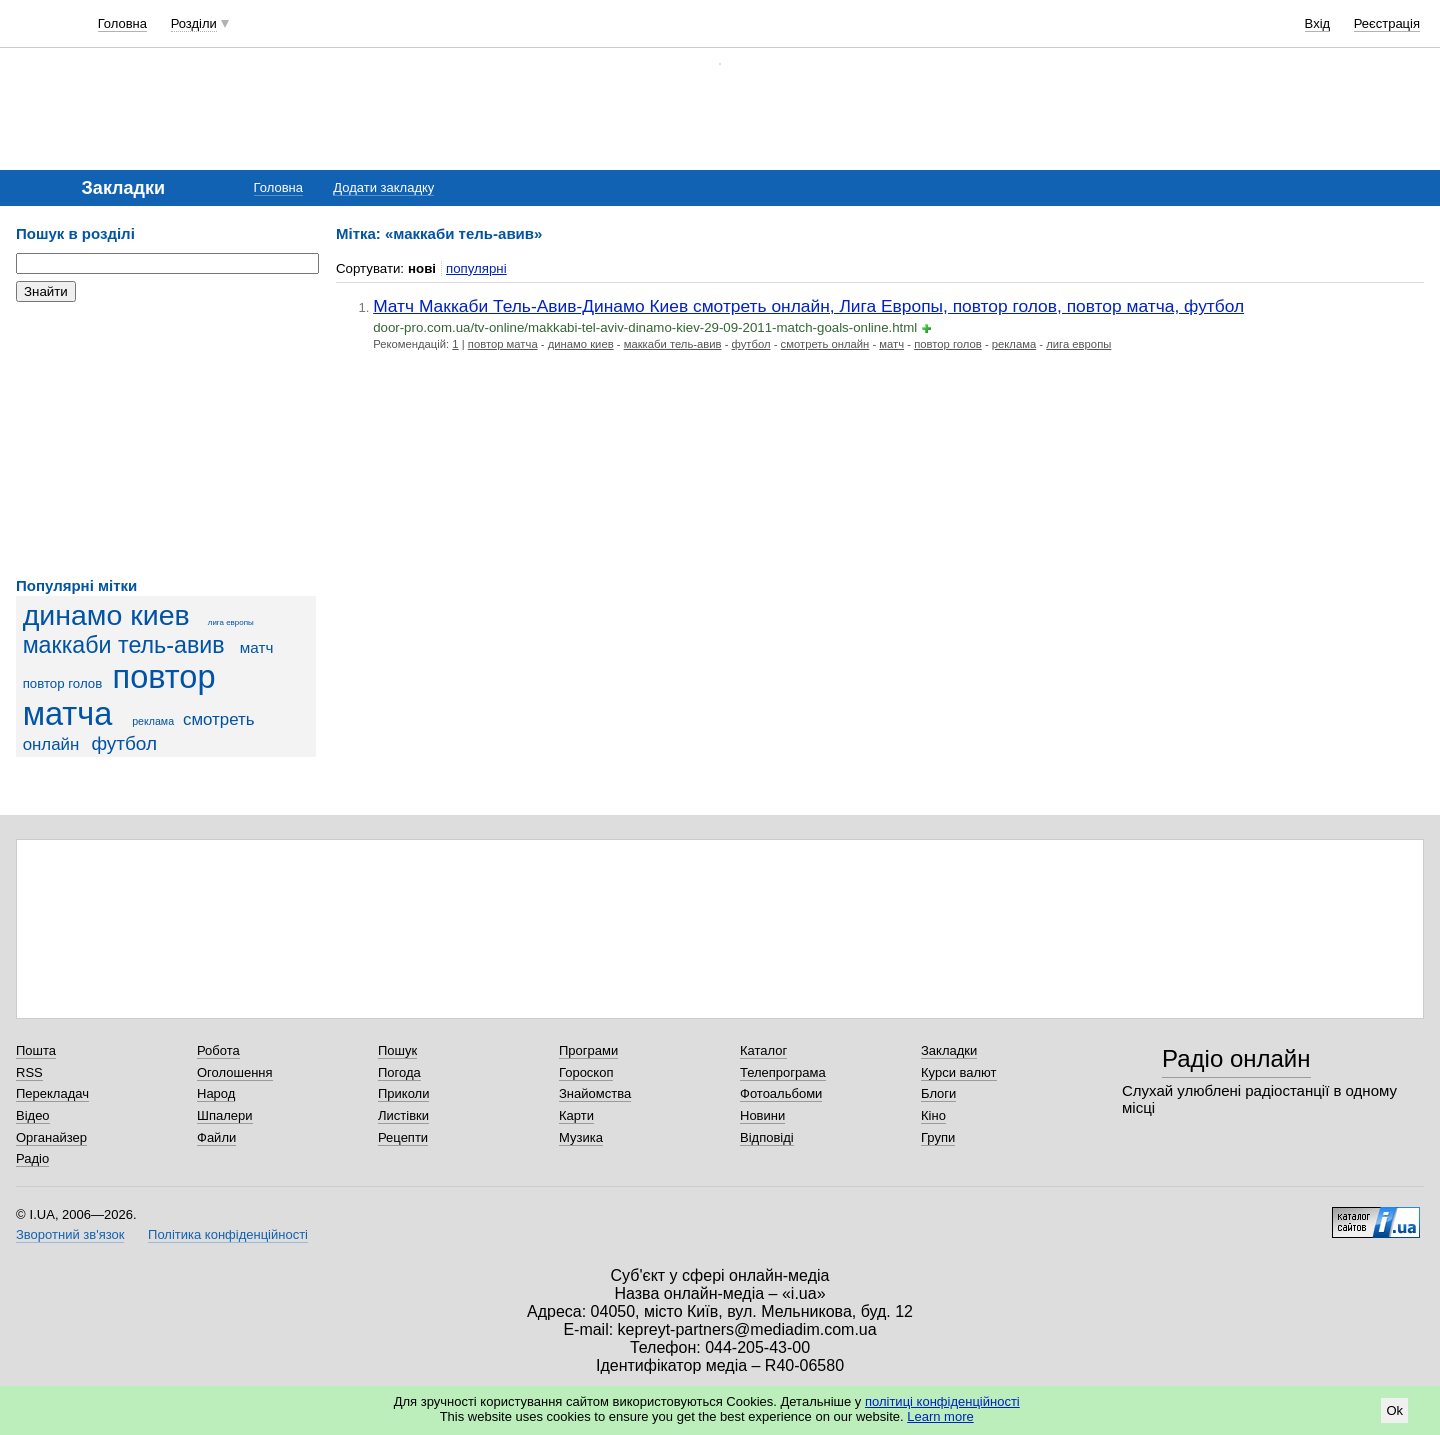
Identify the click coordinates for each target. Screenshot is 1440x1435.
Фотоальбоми (781, 1093)
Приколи (403, 1093)
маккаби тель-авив (124, 645)
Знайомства (595, 1093)
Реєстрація (1387, 23)
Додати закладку (383, 187)
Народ (216, 1093)
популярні (476, 268)
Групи (938, 1137)
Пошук (397, 1050)
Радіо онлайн (1236, 1058)
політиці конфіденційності (942, 1401)
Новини (762, 1115)
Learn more (940, 1416)
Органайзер (51, 1137)
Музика (581, 1137)
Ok (1394, 1410)
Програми (588, 1050)
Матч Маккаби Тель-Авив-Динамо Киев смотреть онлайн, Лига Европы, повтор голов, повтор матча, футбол (808, 306)
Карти (576, 1115)
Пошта (36, 1050)
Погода (399, 1072)
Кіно (933, 1115)
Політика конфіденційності (228, 1234)
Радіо (32, 1158)
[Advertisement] (166, 440)
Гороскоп (586, 1072)
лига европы (231, 622)
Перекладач (52, 1093)
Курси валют (959, 1072)
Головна (122, 23)
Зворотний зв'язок (70, 1234)
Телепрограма (783, 1072)
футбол (124, 743)
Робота (218, 1050)
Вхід (1318, 23)
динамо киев (106, 615)
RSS (29, 1072)
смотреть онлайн (825, 344)
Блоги (938, 1093)
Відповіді (767, 1137)
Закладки (949, 1050)
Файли (216, 1137)
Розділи (194, 23)
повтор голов (63, 683)
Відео (33, 1115)
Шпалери (225, 1115)
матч (257, 647)
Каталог (763, 1050)
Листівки (403, 1115)
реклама (153, 721)
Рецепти (403, 1137)
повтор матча (119, 695)
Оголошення (235, 1072)
